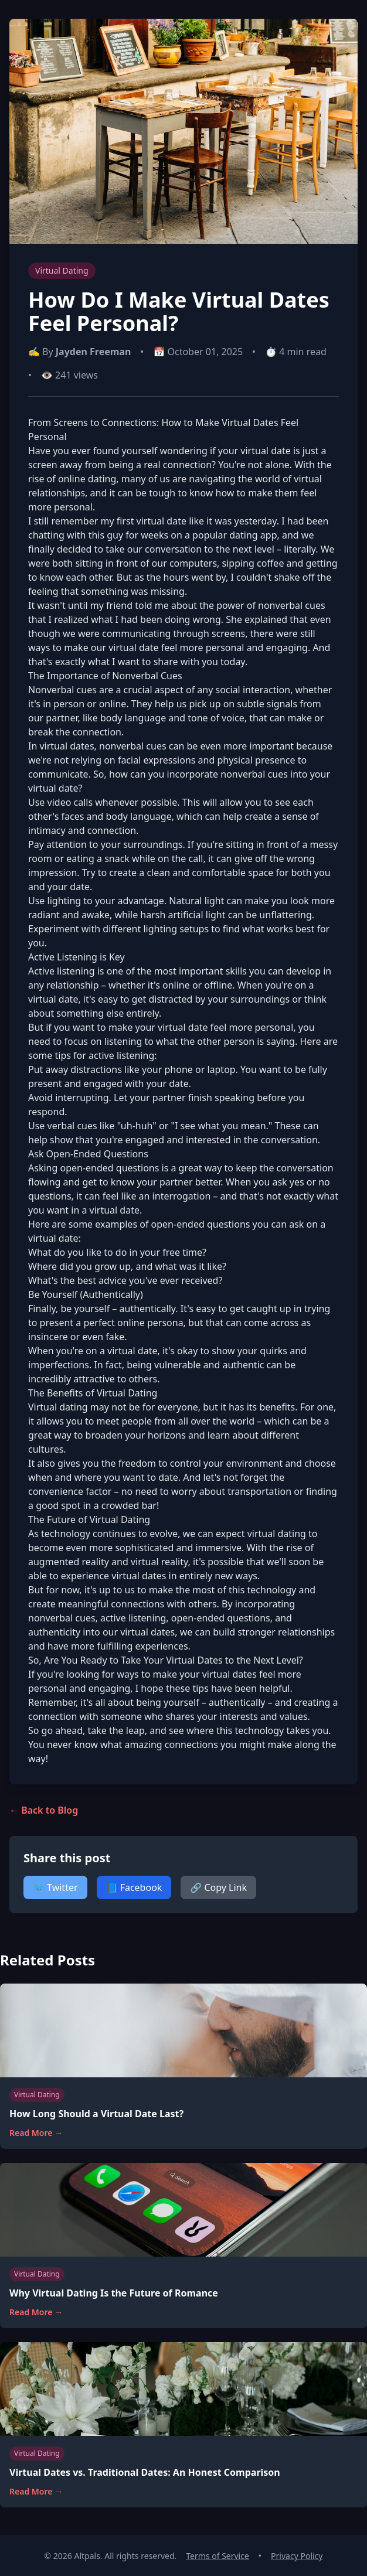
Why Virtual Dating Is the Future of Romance (113, 2293)
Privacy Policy (296, 2555)
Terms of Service (217, 2555)
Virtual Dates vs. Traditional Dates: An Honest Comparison (144, 2472)
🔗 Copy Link (218, 1887)
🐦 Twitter (55, 1887)
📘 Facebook (134, 1887)
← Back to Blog (43, 1810)
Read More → (36, 2132)
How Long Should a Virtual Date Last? (96, 2113)
